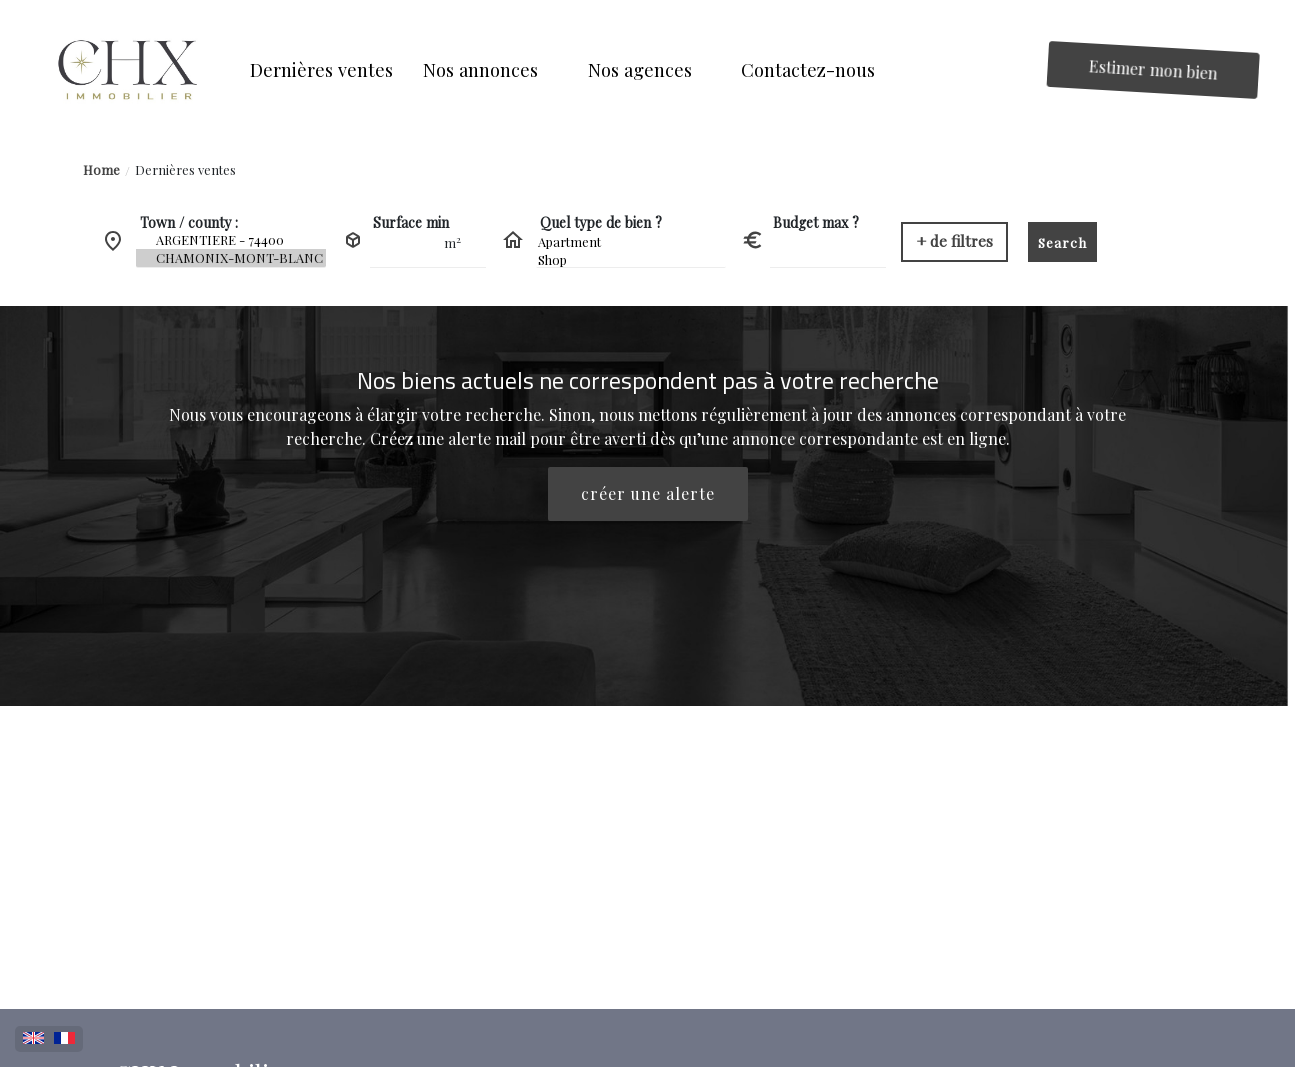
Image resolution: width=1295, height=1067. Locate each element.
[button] (490, 69)
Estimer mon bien (1154, 69)
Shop (631, 260)
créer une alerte (648, 493)
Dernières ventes (185, 169)
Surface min (411, 222)
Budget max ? (816, 222)
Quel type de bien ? (601, 222)
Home (101, 169)
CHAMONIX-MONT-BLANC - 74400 (231, 258)
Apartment (631, 242)
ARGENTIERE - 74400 (231, 240)
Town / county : (189, 222)
